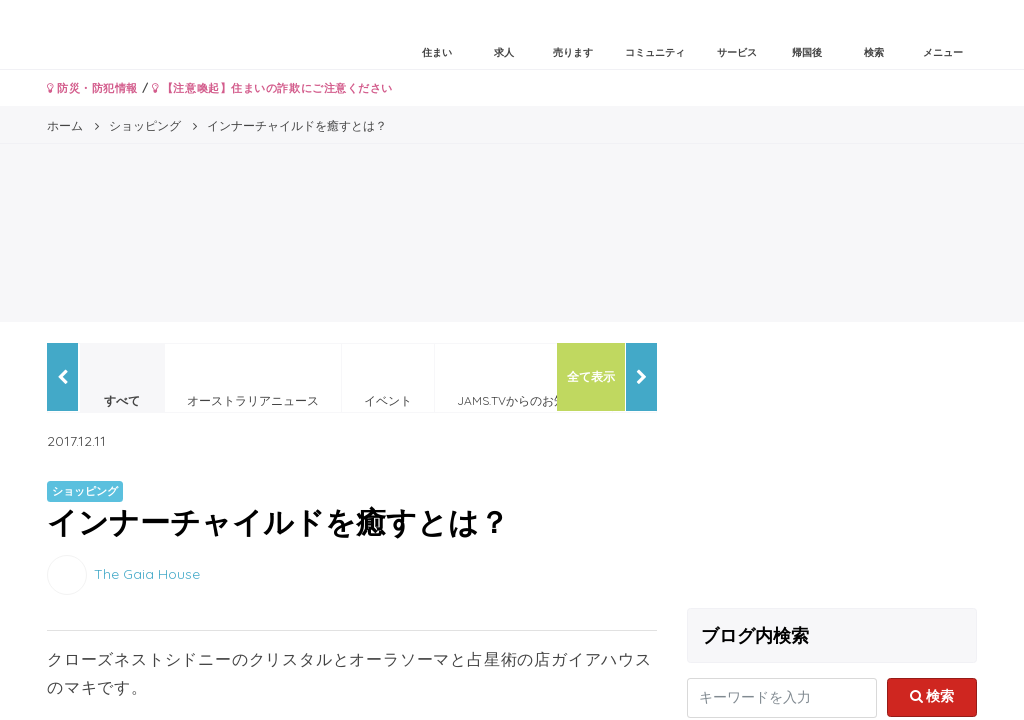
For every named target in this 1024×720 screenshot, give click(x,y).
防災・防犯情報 (92, 88)
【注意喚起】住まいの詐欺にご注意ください (272, 88)
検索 (932, 696)
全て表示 (591, 376)
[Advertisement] (832, 468)
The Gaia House (147, 573)
